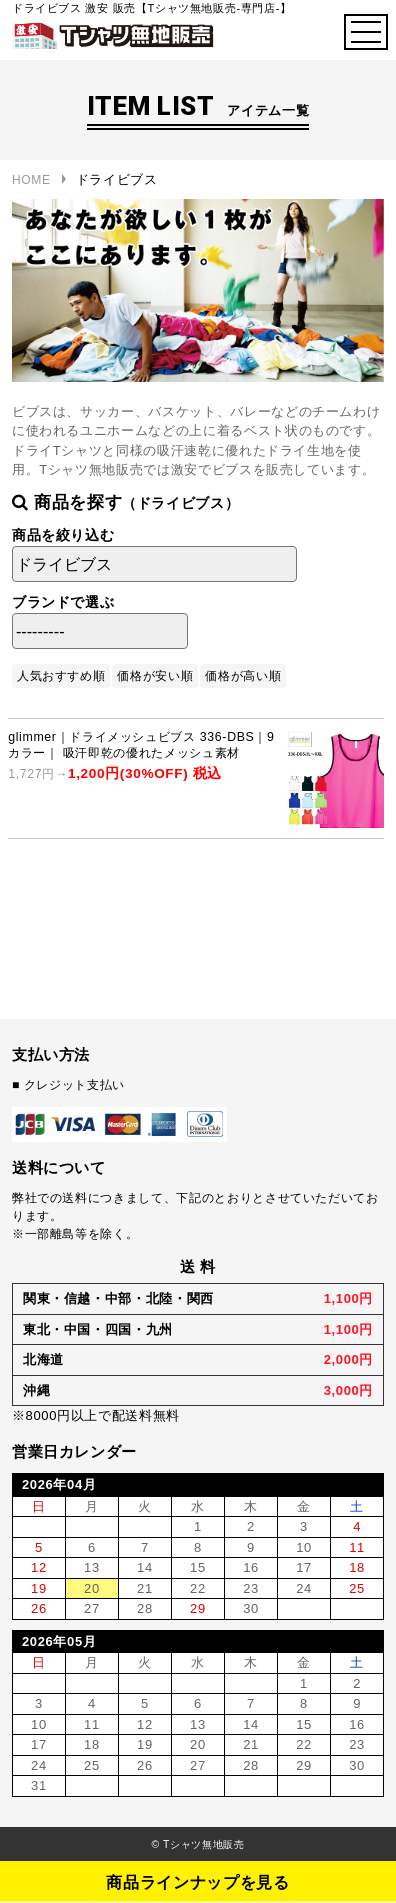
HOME (31, 180)
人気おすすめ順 (61, 676)
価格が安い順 (155, 676)
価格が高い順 (243, 676)
